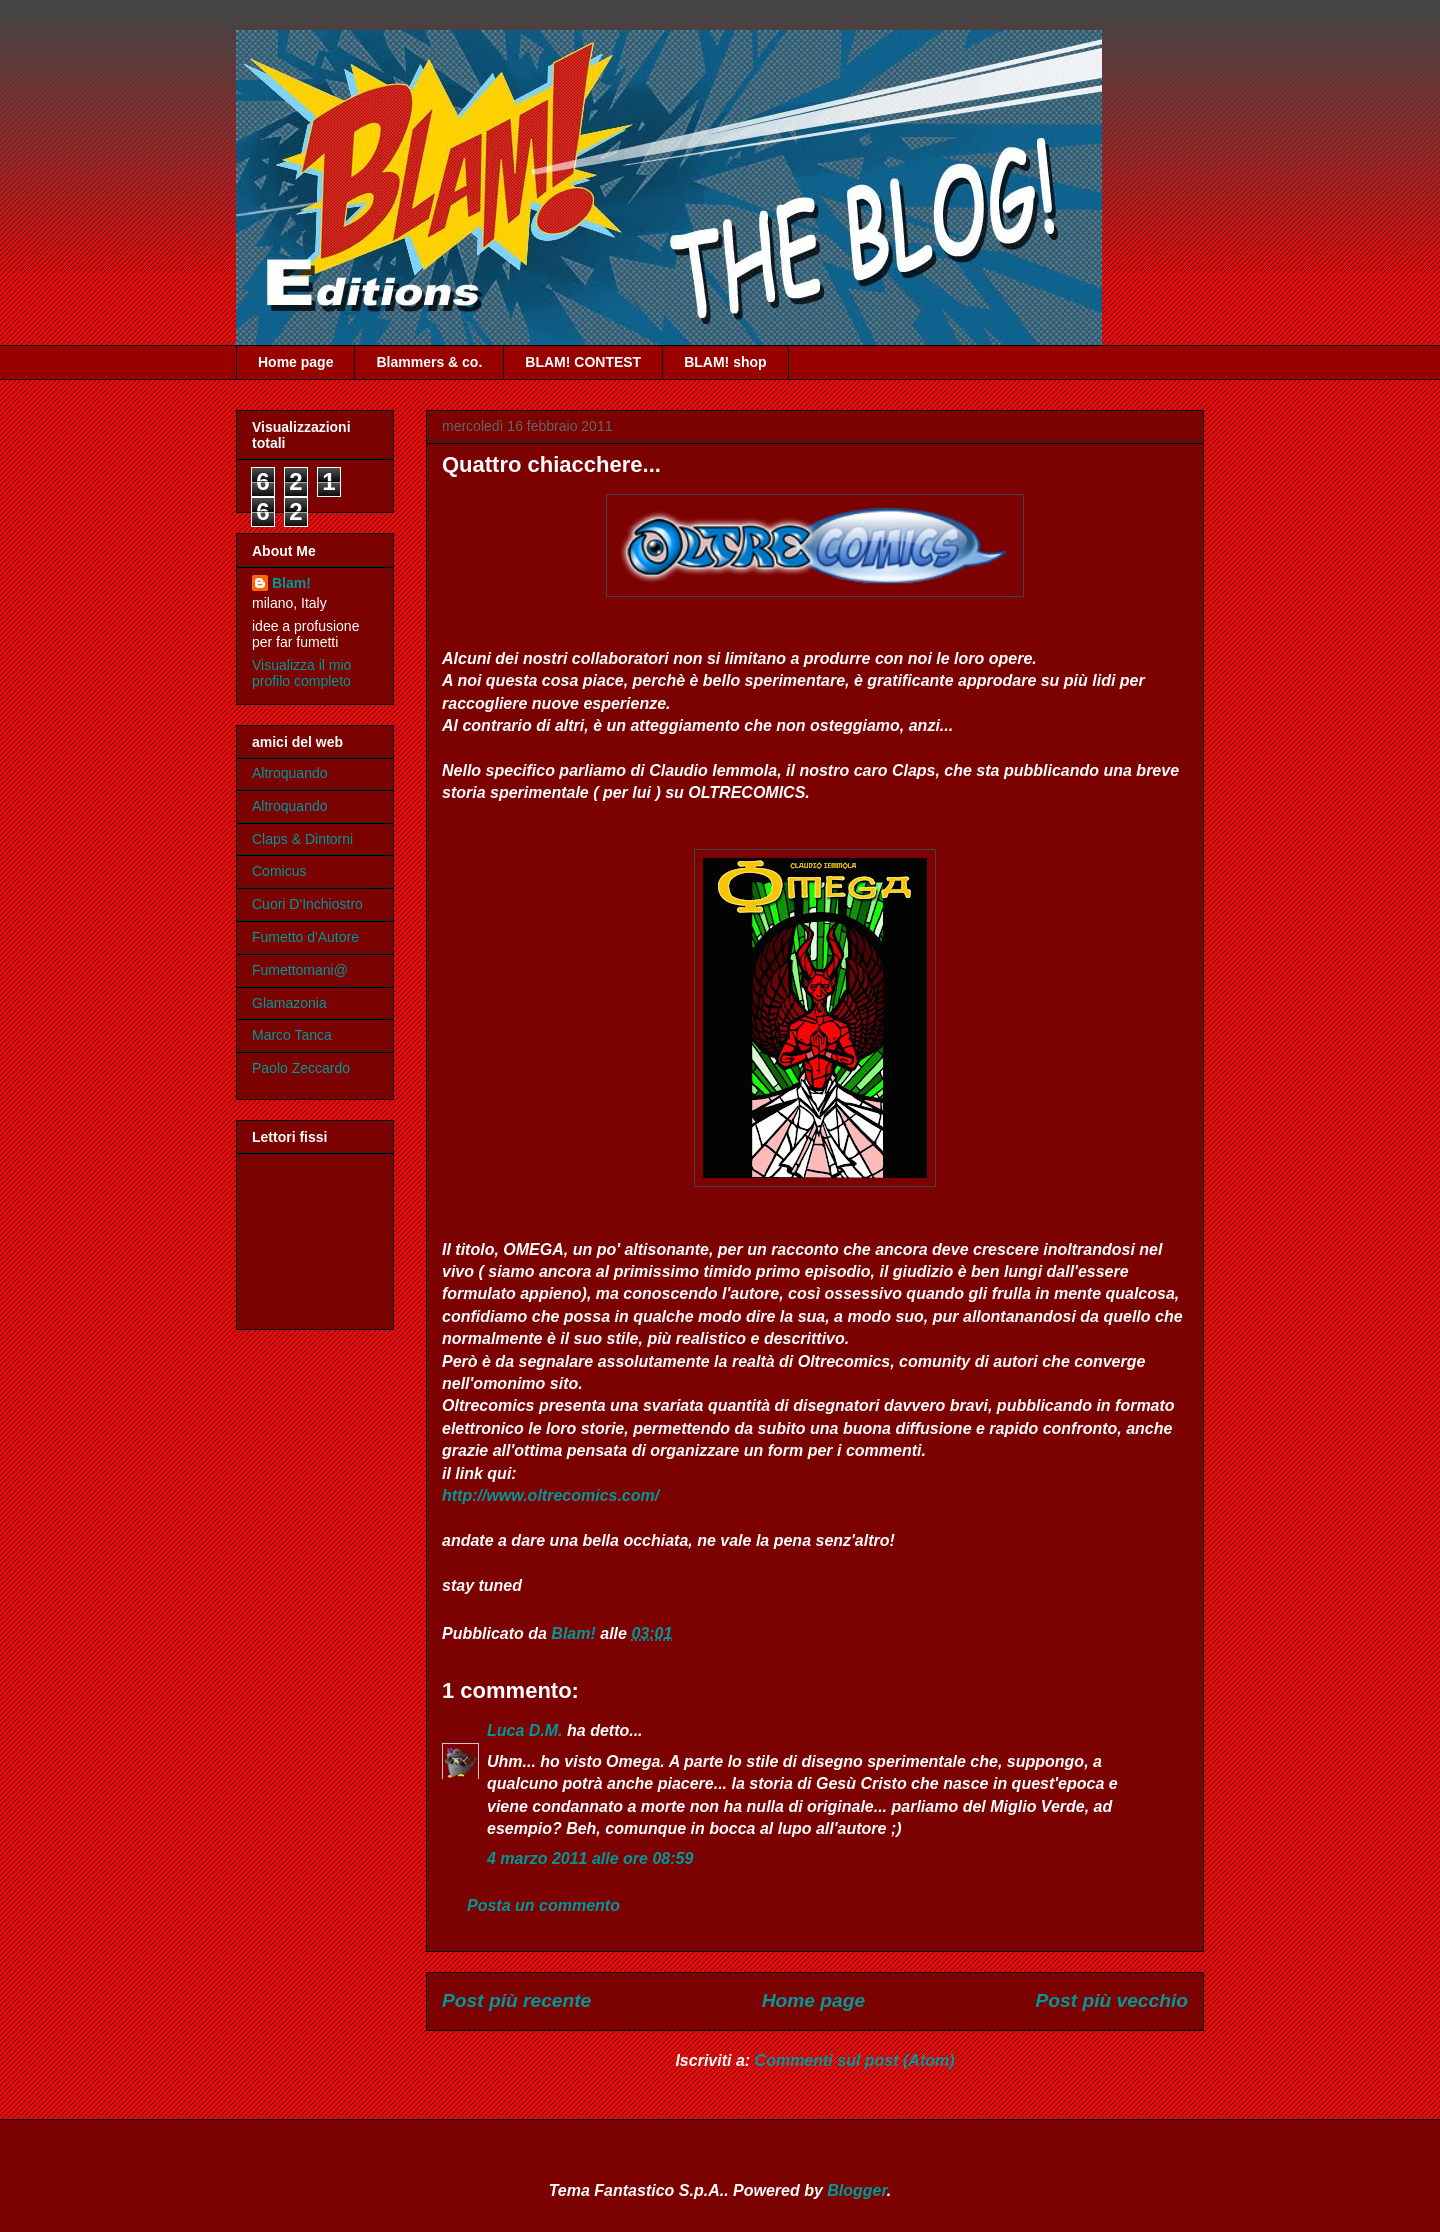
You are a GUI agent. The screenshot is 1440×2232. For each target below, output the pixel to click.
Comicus (279, 871)
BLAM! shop (725, 362)
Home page (295, 362)
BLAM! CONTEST (583, 362)
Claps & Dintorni (302, 839)
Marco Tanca (292, 1035)
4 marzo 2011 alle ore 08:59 (590, 1858)
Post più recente (516, 2000)
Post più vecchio (1112, 2000)
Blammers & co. (429, 362)
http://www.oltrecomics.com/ (550, 1495)
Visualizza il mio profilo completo (301, 673)
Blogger (857, 2190)
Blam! (291, 583)
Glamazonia (289, 1003)
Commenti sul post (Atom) (855, 2060)
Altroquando (290, 773)
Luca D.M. (525, 1730)
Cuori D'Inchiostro (307, 904)
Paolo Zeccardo (301, 1068)
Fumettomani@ (300, 970)
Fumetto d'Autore (305, 937)
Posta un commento (543, 1905)
